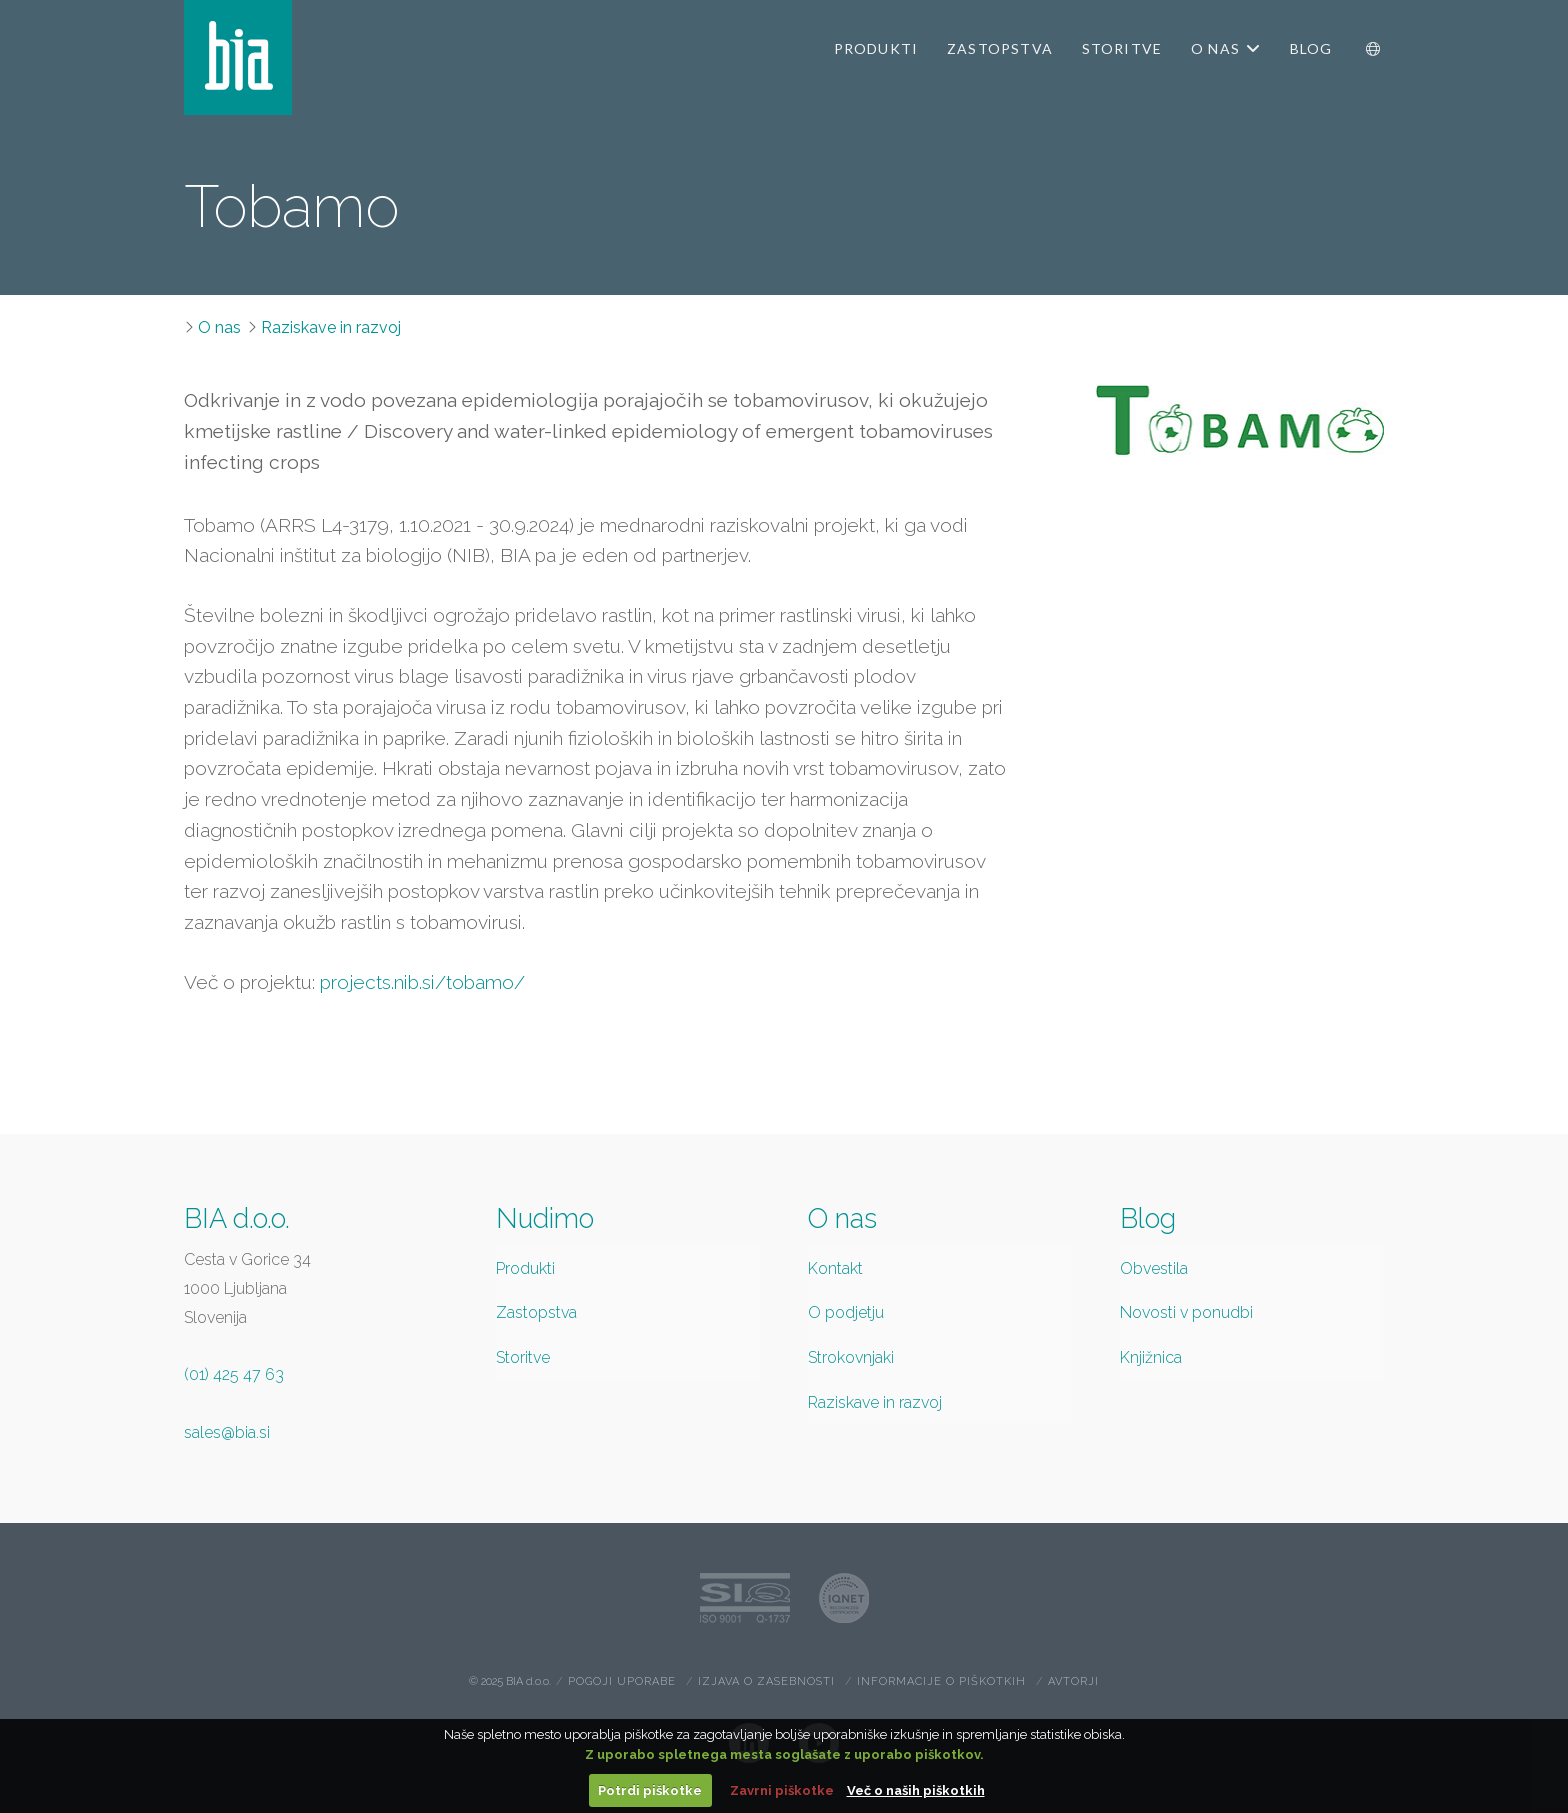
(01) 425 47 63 (234, 1374)
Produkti (525, 1268)
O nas (219, 327)
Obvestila (1154, 1268)
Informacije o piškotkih (941, 1681)
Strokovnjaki (851, 1357)
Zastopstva (536, 1312)
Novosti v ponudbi (1186, 1312)
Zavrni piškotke (782, 1790)
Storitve (523, 1357)
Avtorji (1073, 1681)
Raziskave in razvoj (331, 327)
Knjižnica (1151, 1357)
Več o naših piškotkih (916, 1790)
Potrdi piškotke (650, 1790)
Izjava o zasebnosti (766, 1681)
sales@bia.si (227, 1432)
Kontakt (835, 1268)
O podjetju (846, 1312)
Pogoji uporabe (622, 1681)
